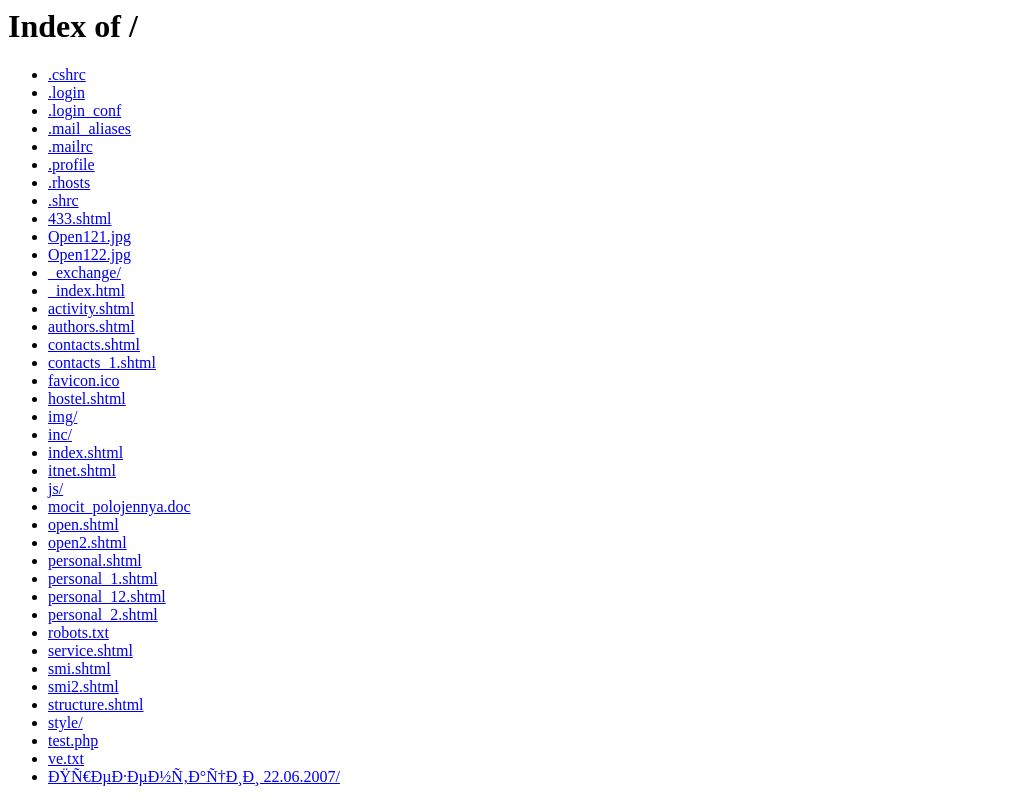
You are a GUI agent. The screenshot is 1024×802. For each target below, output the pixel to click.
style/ (65, 722)
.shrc (63, 200)
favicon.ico (84, 380)
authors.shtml (91, 326)
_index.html (86, 290)
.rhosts (69, 182)
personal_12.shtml (107, 596)
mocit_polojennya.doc (119, 506)
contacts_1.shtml (102, 362)
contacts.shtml (94, 344)
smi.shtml (79, 668)
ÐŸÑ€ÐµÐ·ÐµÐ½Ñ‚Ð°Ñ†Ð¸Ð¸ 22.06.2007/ (194, 776)
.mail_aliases (89, 128)
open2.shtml (87, 542)
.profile (71, 164)
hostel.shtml (87, 398)
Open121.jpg (89, 236)
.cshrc (67, 74)
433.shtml (80, 218)
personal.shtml (95, 560)
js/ (55, 488)
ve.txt (66, 758)
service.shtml (90, 650)
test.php (73, 740)
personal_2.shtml (103, 614)
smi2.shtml (83, 686)
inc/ (60, 434)
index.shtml (85, 452)
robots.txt (78, 632)
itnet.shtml (82, 470)
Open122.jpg (89, 254)
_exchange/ (84, 272)
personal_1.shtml (103, 578)
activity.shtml (91, 308)
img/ (62, 416)
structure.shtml (96, 704)
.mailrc (70, 146)
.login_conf (84, 110)
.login (66, 92)
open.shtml (83, 524)
